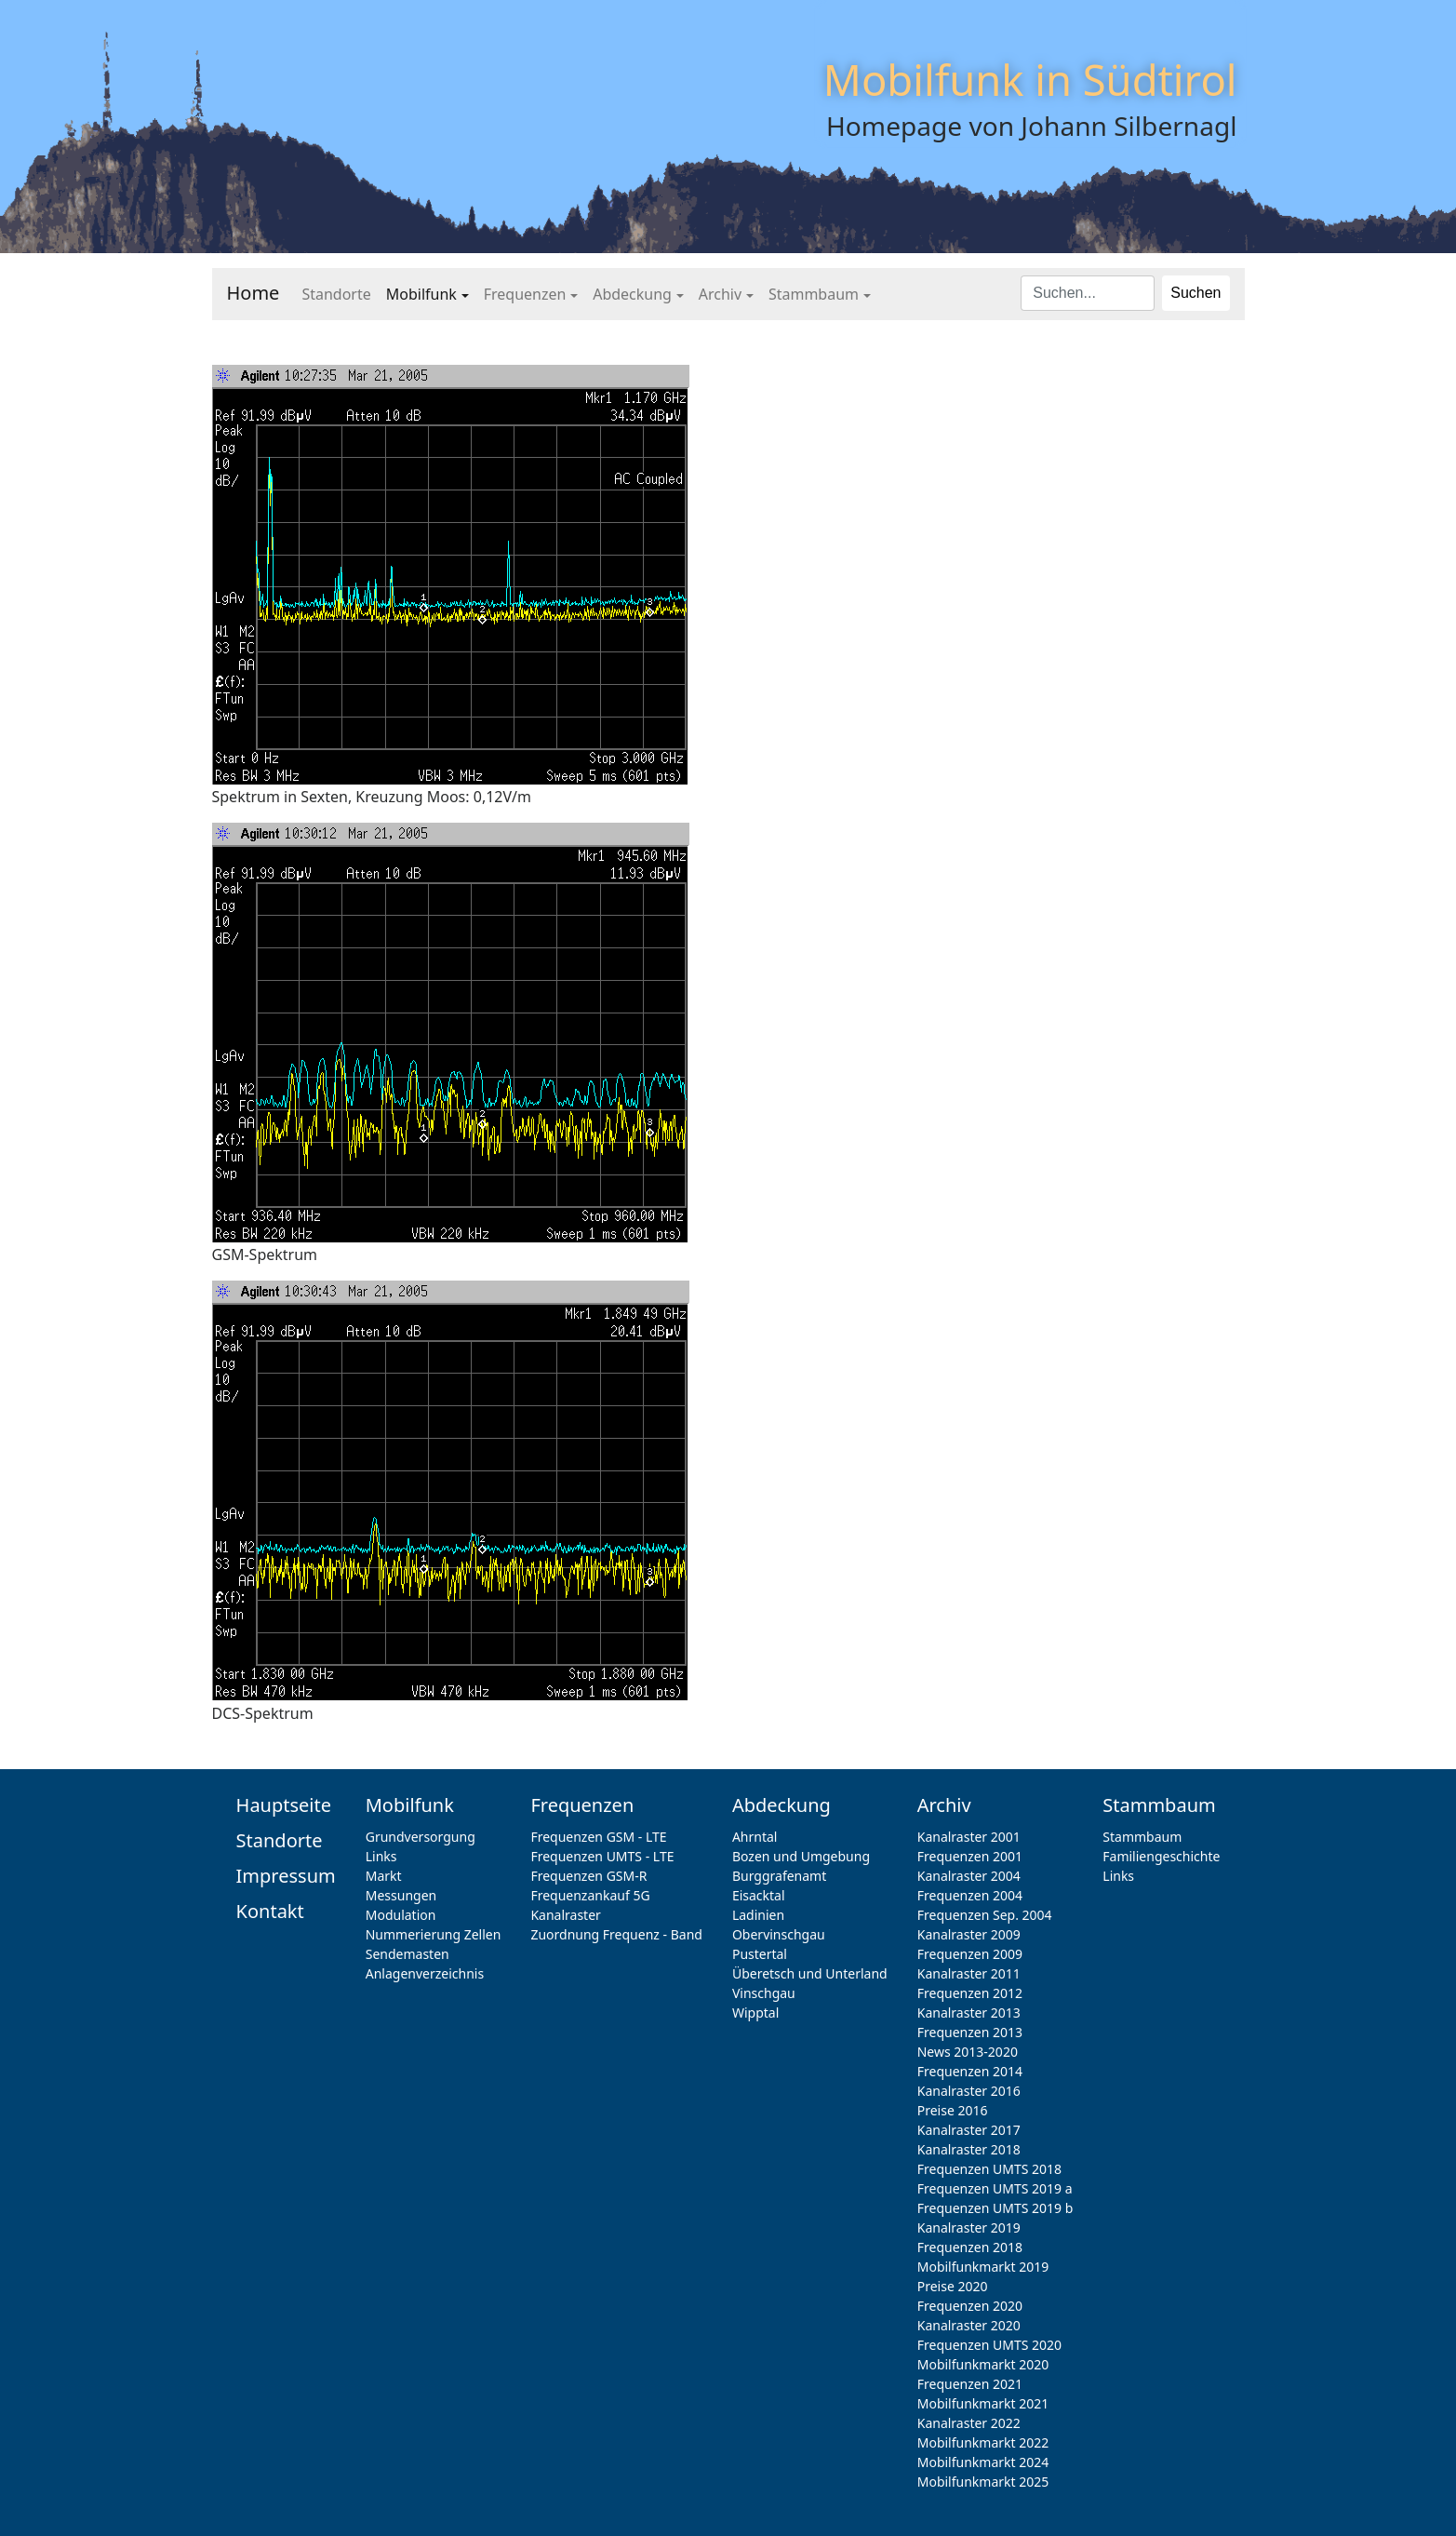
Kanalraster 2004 (969, 1876)
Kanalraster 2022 (969, 2423)
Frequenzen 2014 (969, 2071)
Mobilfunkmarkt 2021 (983, 2403)
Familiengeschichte (1161, 1856)
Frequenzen (525, 294)
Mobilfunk (421, 294)
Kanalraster (565, 1915)
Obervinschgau (778, 1934)
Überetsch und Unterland (810, 1973)
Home (253, 292)
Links (381, 1856)
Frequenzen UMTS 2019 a (995, 2188)
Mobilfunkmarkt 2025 (983, 2481)
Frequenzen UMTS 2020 (989, 2345)
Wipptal (755, 2012)
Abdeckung (632, 294)
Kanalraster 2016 (969, 2091)
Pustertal (759, 1954)
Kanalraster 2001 (969, 1836)
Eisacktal (758, 1895)
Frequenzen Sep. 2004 (984, 1915)
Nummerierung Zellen (433, 1934)
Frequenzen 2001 (969, 1856)
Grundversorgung (420, 1836)
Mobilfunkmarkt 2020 (983, 2364)
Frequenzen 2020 (969, 2306)
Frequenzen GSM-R (588, 1876)
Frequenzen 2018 (969, 2247)
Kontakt (270, 1911)
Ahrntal (755, 1836)
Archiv (720, 294)
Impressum (286, 1875)
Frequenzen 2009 (969, 1954)
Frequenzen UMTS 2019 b (995, 2208)
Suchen (1195, 293)
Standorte (335, 294)
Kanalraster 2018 (969, 2149)
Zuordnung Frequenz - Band (616, 1934)
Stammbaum (813, 294)
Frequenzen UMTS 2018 (989, 2169)
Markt (384, 1876)
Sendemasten (407, 1954)
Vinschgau (763, 1993)
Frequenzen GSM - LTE (598, 1836)
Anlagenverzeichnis (425, 1973)
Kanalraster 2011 (969, 1973)
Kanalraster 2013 (969, 2012)
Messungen (401, 1895)
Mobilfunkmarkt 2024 (983, 2462)
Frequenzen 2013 (969, 2032)
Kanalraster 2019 (969, 2227)
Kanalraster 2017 (969, 2130)
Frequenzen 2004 (969, 1895)
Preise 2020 (952, 2286)
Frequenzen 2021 (969, 2384)
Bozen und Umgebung (801, 1856)
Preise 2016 (952, 2110)
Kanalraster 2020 (969, 2325)
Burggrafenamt (779, 1876)
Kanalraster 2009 (969, 1934)
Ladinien (758, 1915)
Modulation (401, 1915)
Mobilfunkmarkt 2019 (983, 2266)
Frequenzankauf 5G (589, 1895)
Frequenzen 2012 (969, 1993)
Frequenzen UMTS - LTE (602, 1856)
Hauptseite (283, 1805)
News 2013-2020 (967, 2051)
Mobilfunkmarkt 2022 (983, 2442)
